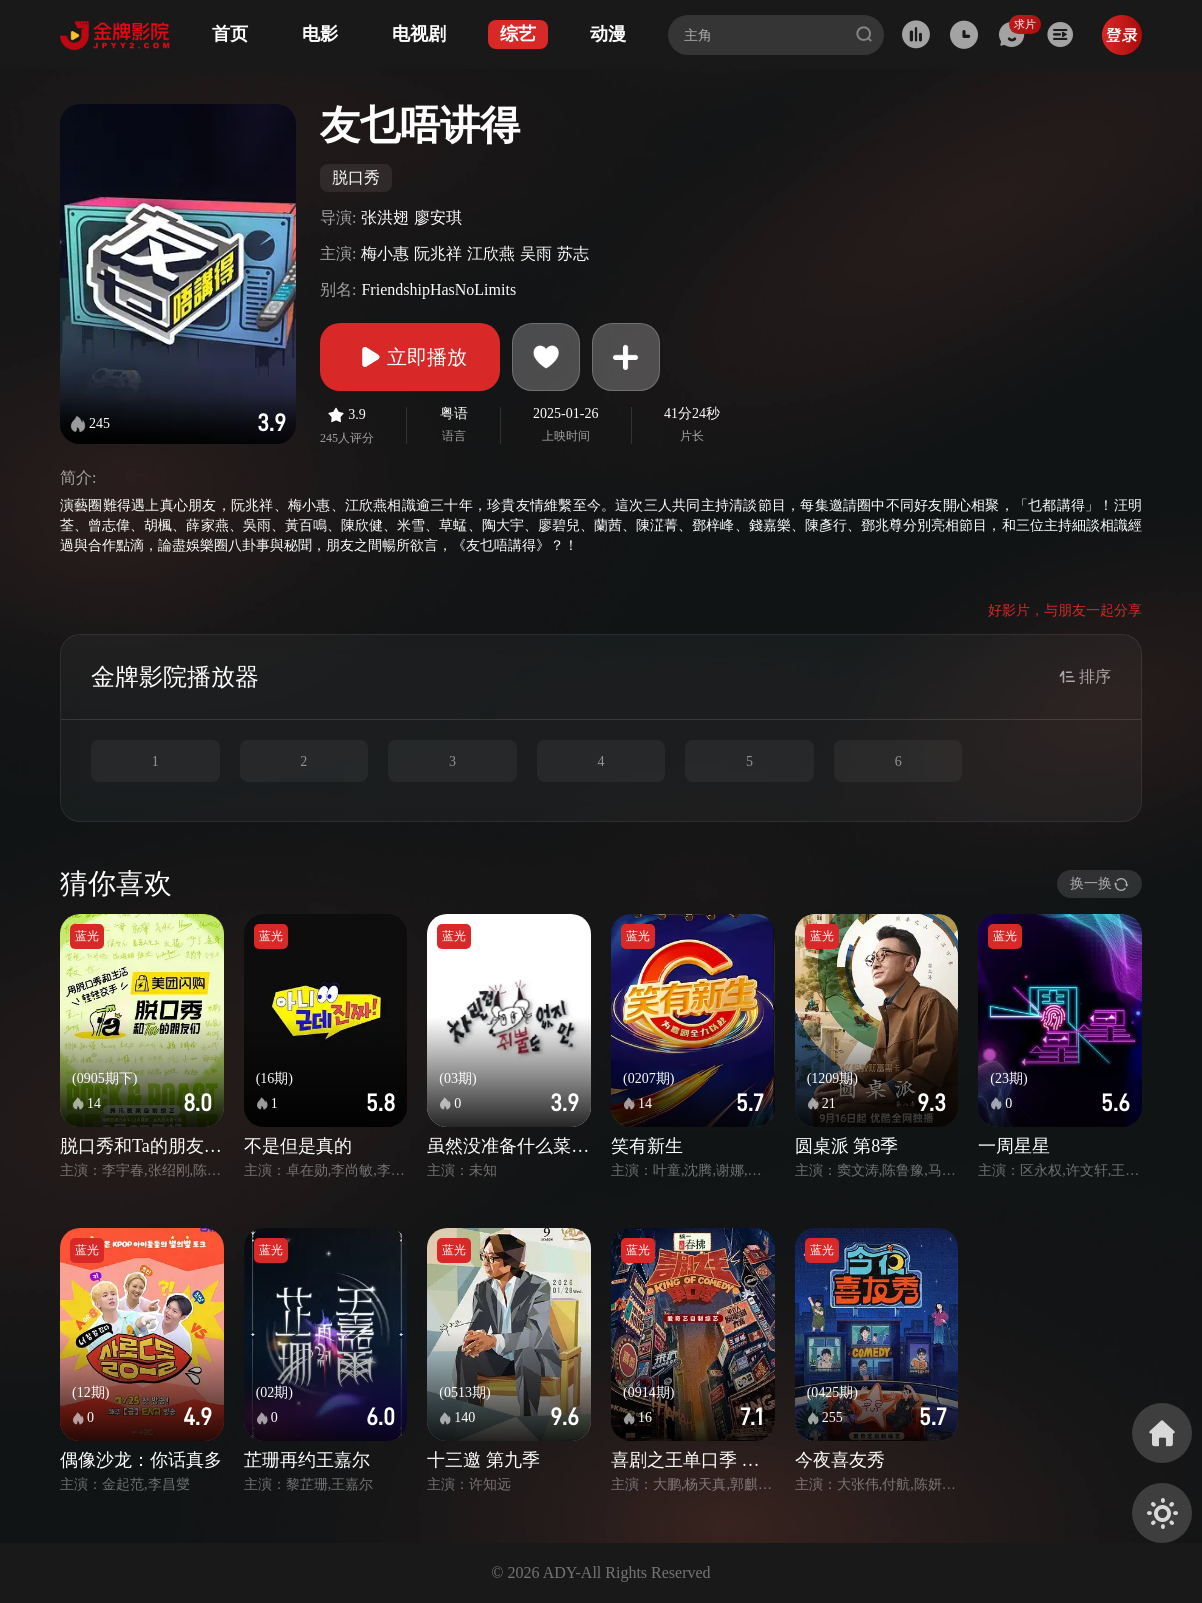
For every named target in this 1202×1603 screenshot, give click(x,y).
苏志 (573, 253)
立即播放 (410, 357)
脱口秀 (356, 177)
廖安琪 (438, 217)
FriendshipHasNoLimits (438, 289)
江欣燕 (491, 253)
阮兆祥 (438, 253)
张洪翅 (385, 217)
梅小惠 (385, 253)
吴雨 (536, 253)
